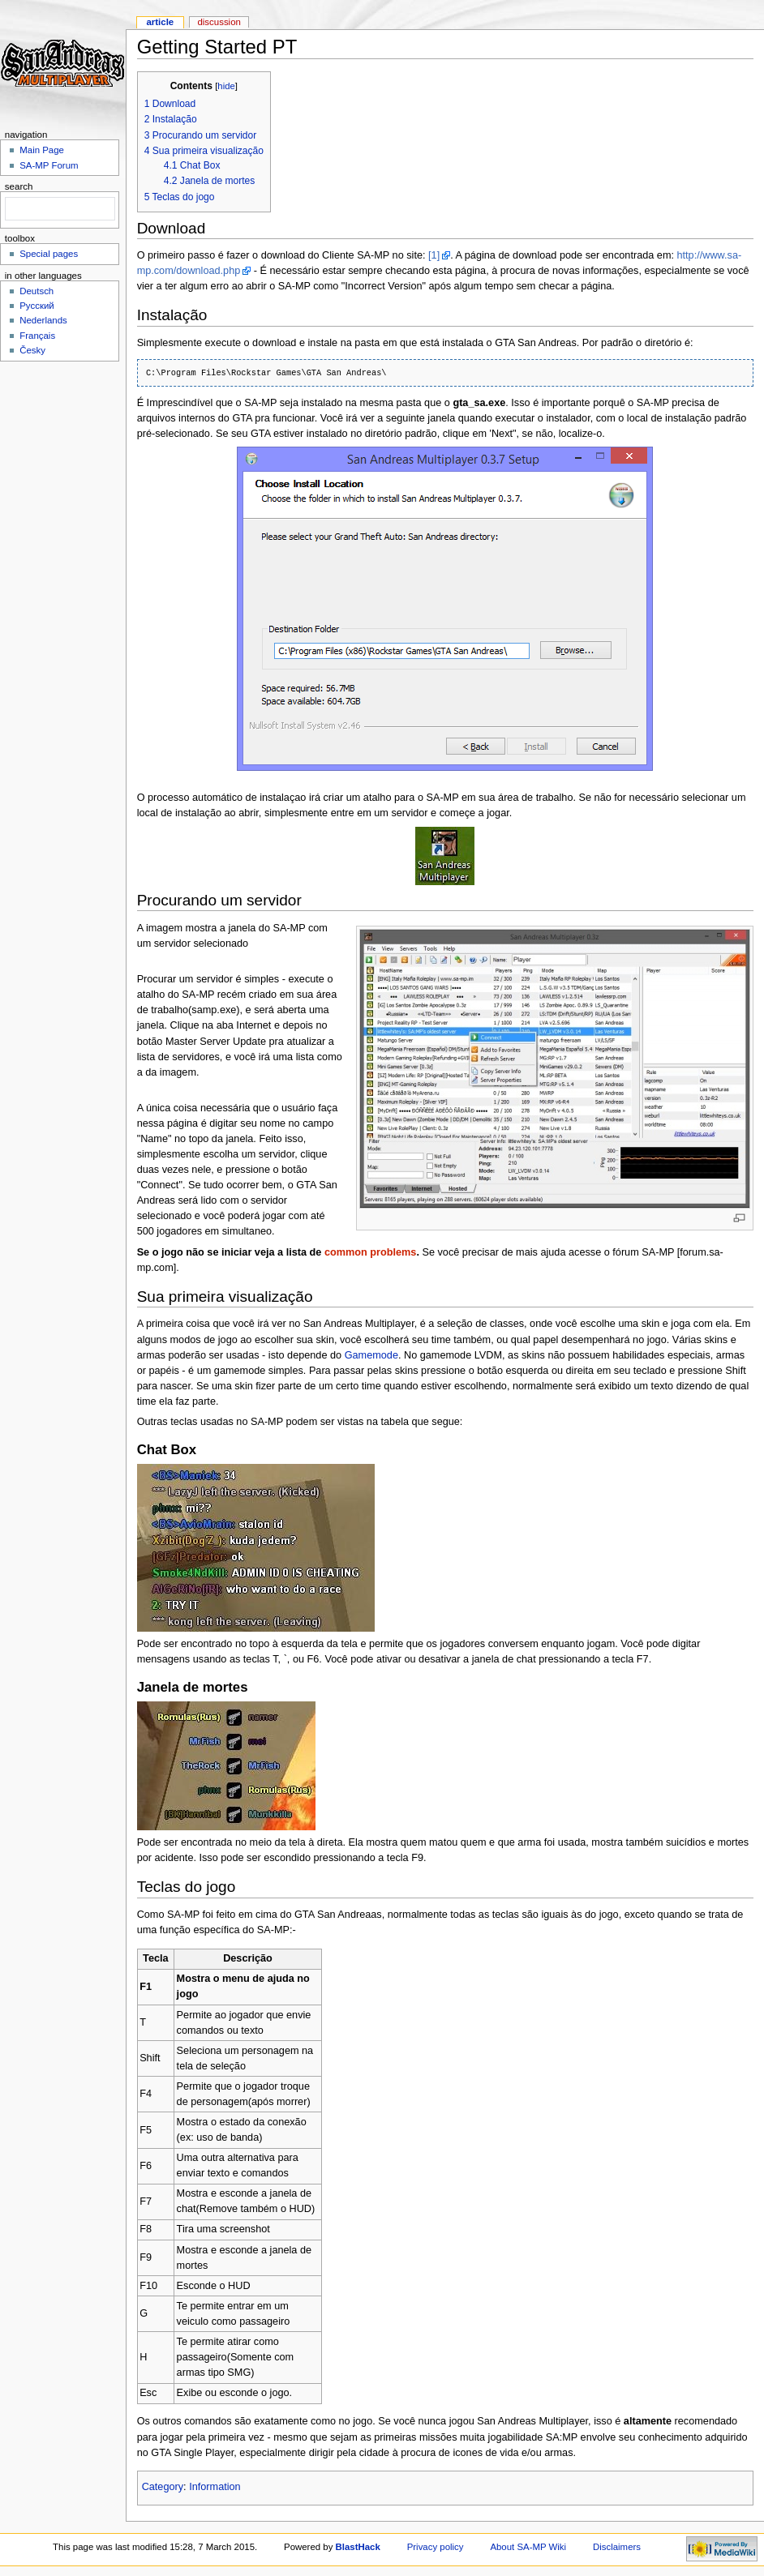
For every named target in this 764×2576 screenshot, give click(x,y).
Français (37, 335)
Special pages (48, 254)
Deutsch (36, 291)
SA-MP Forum (48, 165)
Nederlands (43, 320)
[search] (58, 209)
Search (19, 186)
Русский (36, 305)
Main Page (41, 150)
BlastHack (358, 2547)
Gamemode (371, 1355)
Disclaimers (617, 2547)
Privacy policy (435, 2547)
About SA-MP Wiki (528, 2547)
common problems (370, 1252)
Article (160, 22)
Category (162, 2487)
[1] (434, 255)
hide (225, 86)
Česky (32, 350)
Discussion (218, 22)
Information (214, 2487)
